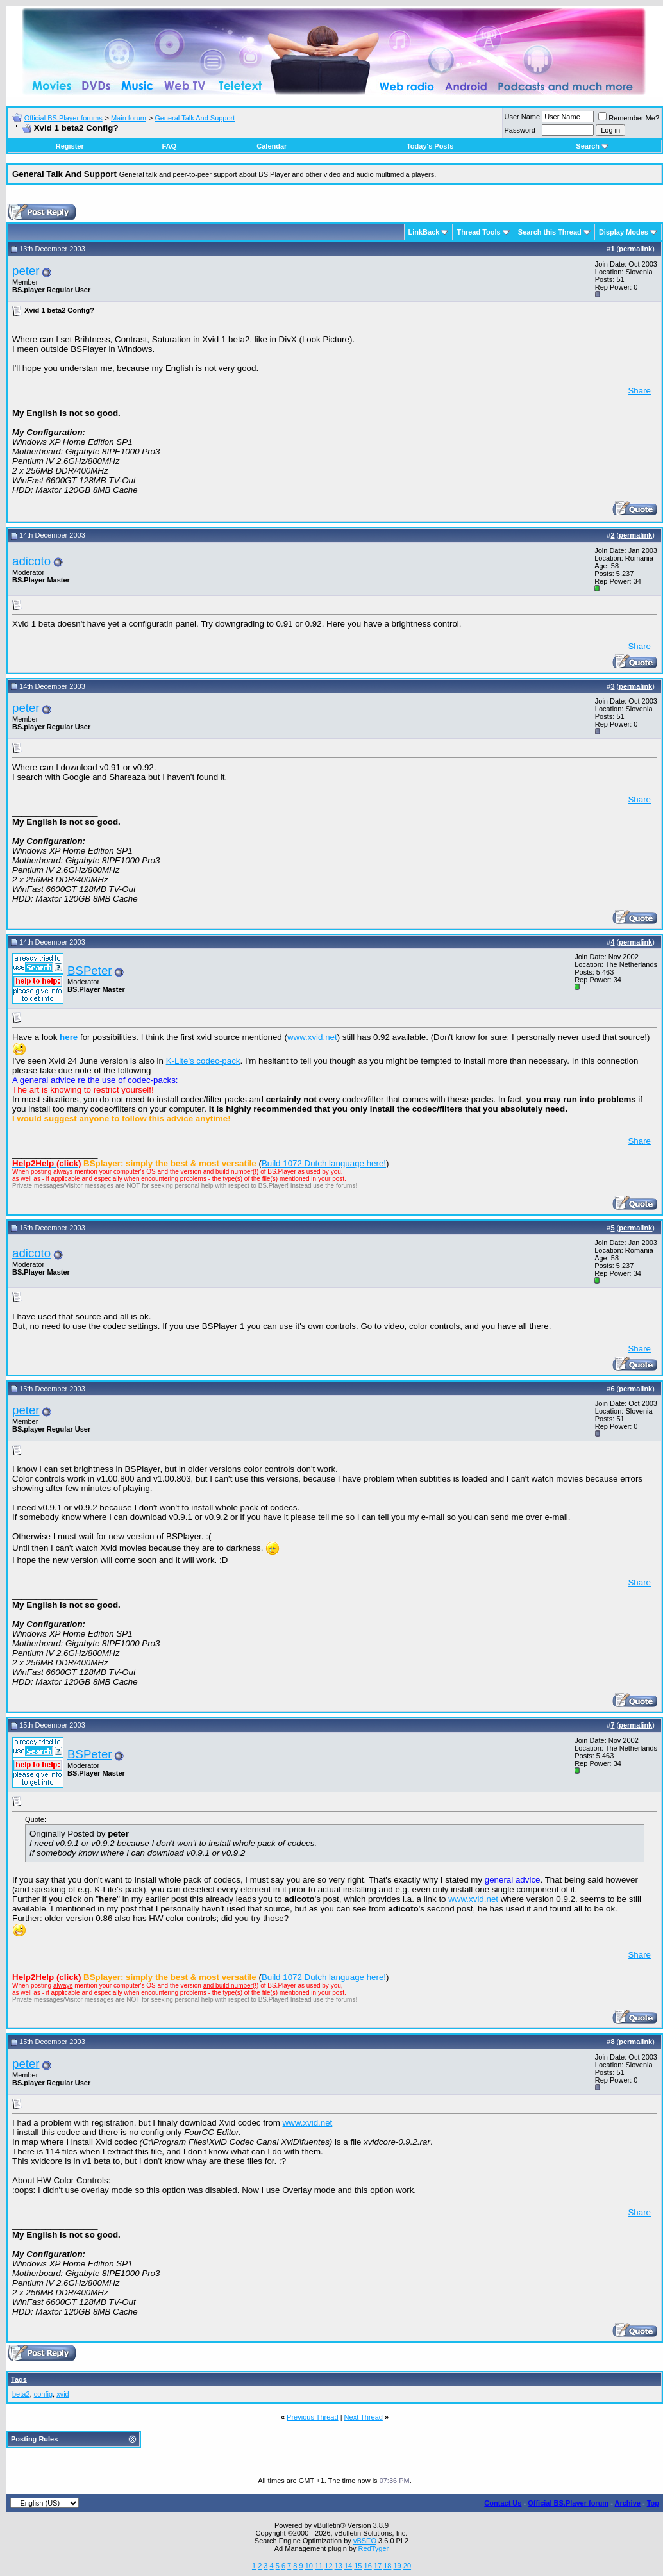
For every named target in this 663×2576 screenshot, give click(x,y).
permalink (635, 248)
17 (378, 2566)
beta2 (21, 2394)
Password (520, 130)
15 (358, 2566)
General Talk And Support (195, 118)
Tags (19, 2379)
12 (328, 2566)
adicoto (31, 561)
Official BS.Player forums (63, 118)
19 (397, 2566)
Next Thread (363, 2417)
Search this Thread (550, 232)
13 (338, 2566)
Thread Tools (478, 232)
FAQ (169, 146)
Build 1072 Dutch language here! (324, 1163)
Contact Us (502, 2503)
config (43, 2394)
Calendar (271, 146)
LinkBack (424, 232)
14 (348, 2566)
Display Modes (623, 232)
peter (26, 270)
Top (653, 2503)
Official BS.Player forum (568, 2503)
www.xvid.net (312, 1037)
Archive (628, 2503)
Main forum (128, 118)
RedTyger (373, 2548)
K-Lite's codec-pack (203, 1061)
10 (309, 2566)
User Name (523, 116)
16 (368, 2566)
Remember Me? (628, 118)
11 (319, 2566)
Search (592, 146)
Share (639, 390)
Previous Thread (313, 2417)
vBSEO (364, 2541)
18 (387, 2566)
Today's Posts (430, 146)
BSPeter (89, 970)
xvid (62, 2394)
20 (407, 2566)
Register (70, 146)
